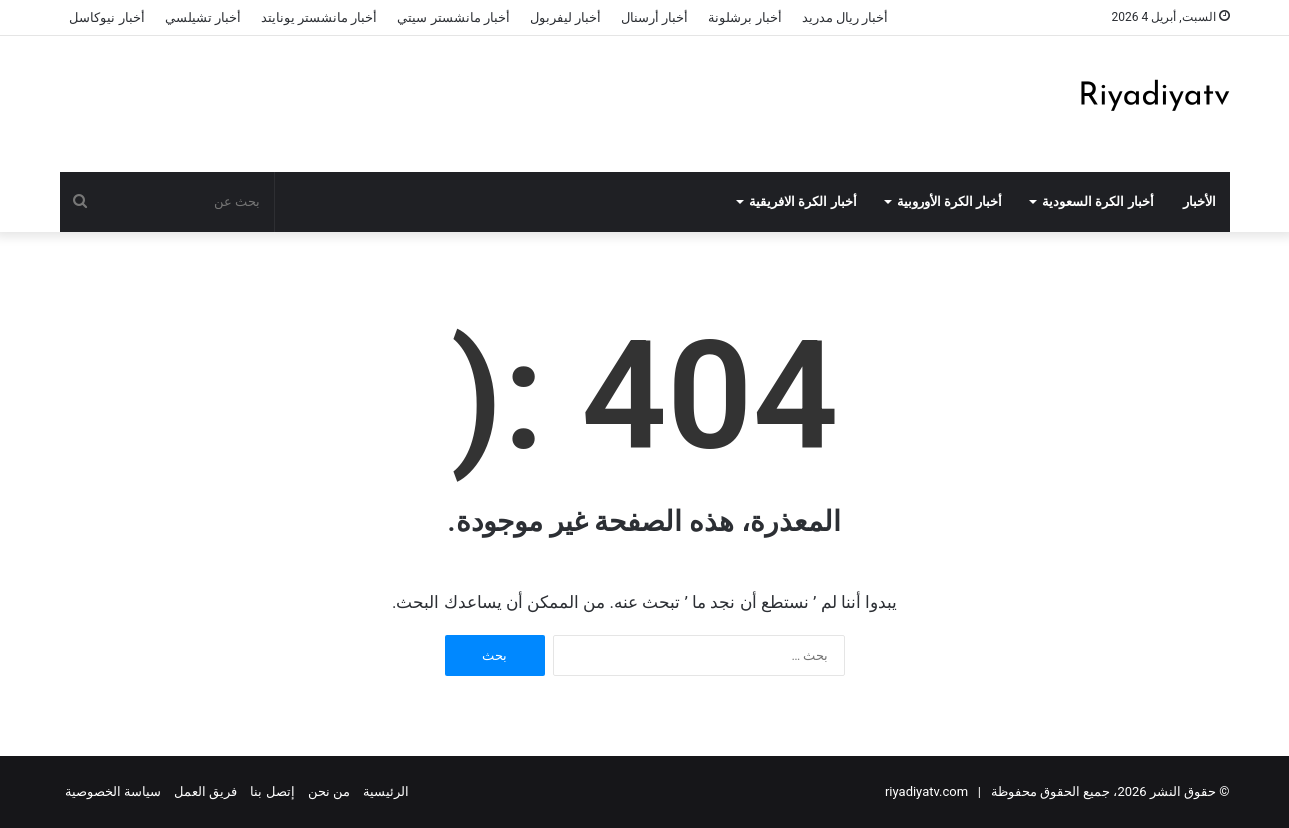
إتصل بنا (272, 791)
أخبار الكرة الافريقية (803, 201)
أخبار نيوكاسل (106, 17)
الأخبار (1199, 201)
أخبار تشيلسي (203, 17)
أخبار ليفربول (565, 17)
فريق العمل (205, 791)
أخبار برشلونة (744, 17)
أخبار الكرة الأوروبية (950, 201)
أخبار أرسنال (654, 17)
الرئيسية (386, 791)
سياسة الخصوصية (113, 791)
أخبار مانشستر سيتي (453, 17)
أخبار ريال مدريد (845, 17)
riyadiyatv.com (926, 791)
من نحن (329, 791)
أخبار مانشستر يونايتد (319, 17)
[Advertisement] (445, 101)
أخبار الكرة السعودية (1098, 201)
